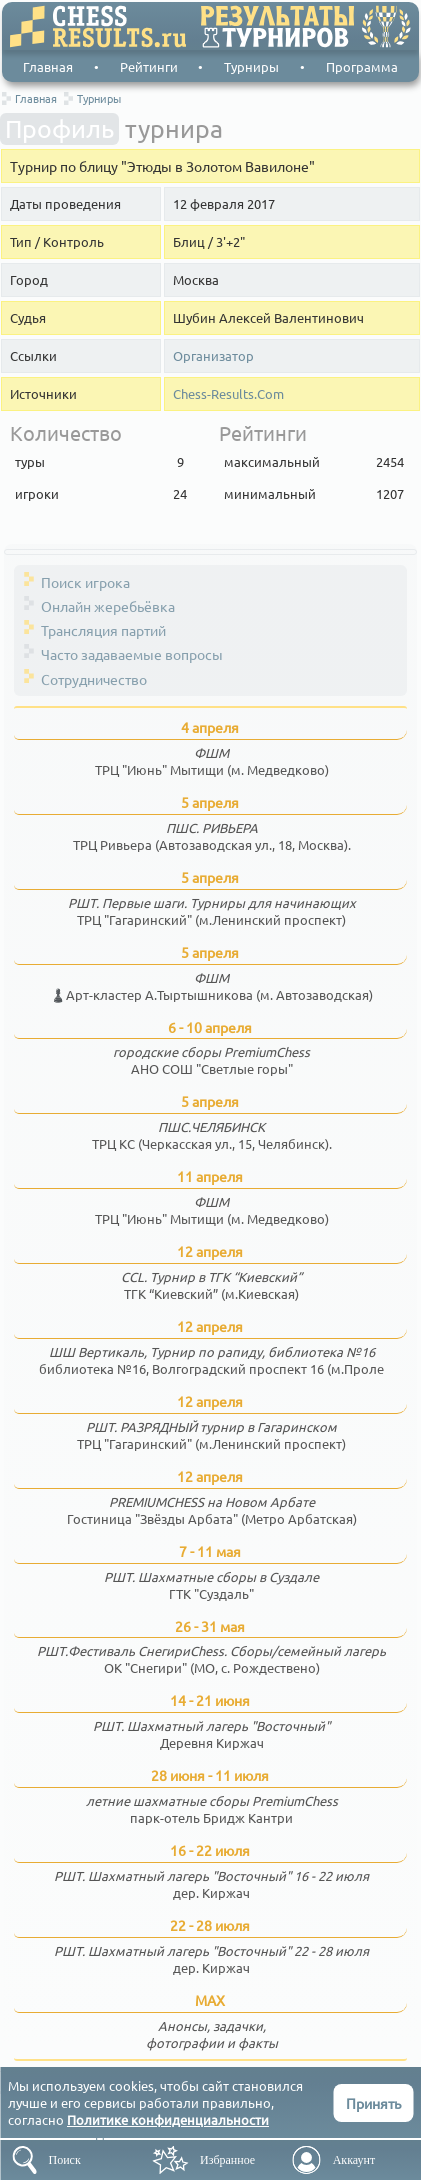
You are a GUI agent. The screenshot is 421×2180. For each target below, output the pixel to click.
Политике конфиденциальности (168, 2119)
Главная (48, 66)
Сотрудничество (94, 679)
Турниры (251, 66)
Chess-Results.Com (228, 394)
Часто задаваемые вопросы (132, 654)
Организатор (213, 356)
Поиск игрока (85, 582)
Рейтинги (149, 66)
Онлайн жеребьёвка (108, 606)
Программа (362, 66)
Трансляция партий (103, 630)
